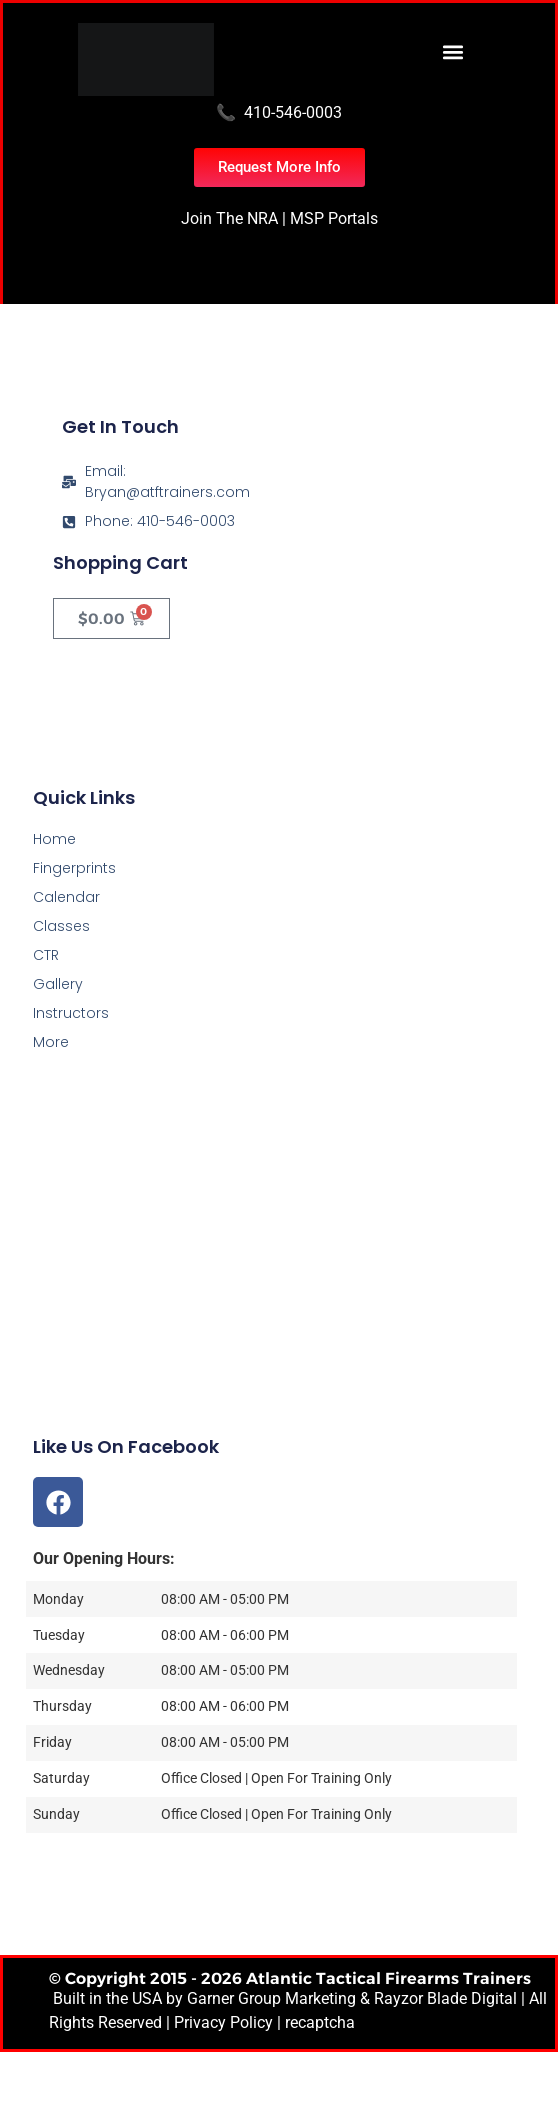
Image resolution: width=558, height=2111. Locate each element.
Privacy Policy (223, 2022)
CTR (46, 955)
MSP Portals (334, 218)
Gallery (58, 984)
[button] (453, 51)
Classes (61, 926)
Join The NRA (229, 218)
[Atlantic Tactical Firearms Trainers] (278, 1293)
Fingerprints (74, 868)
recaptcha (320, 2022)
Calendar (66, 897)
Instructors (71, 1013)
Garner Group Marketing (271, 1998)
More (51, 1042)
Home (54, 839)
